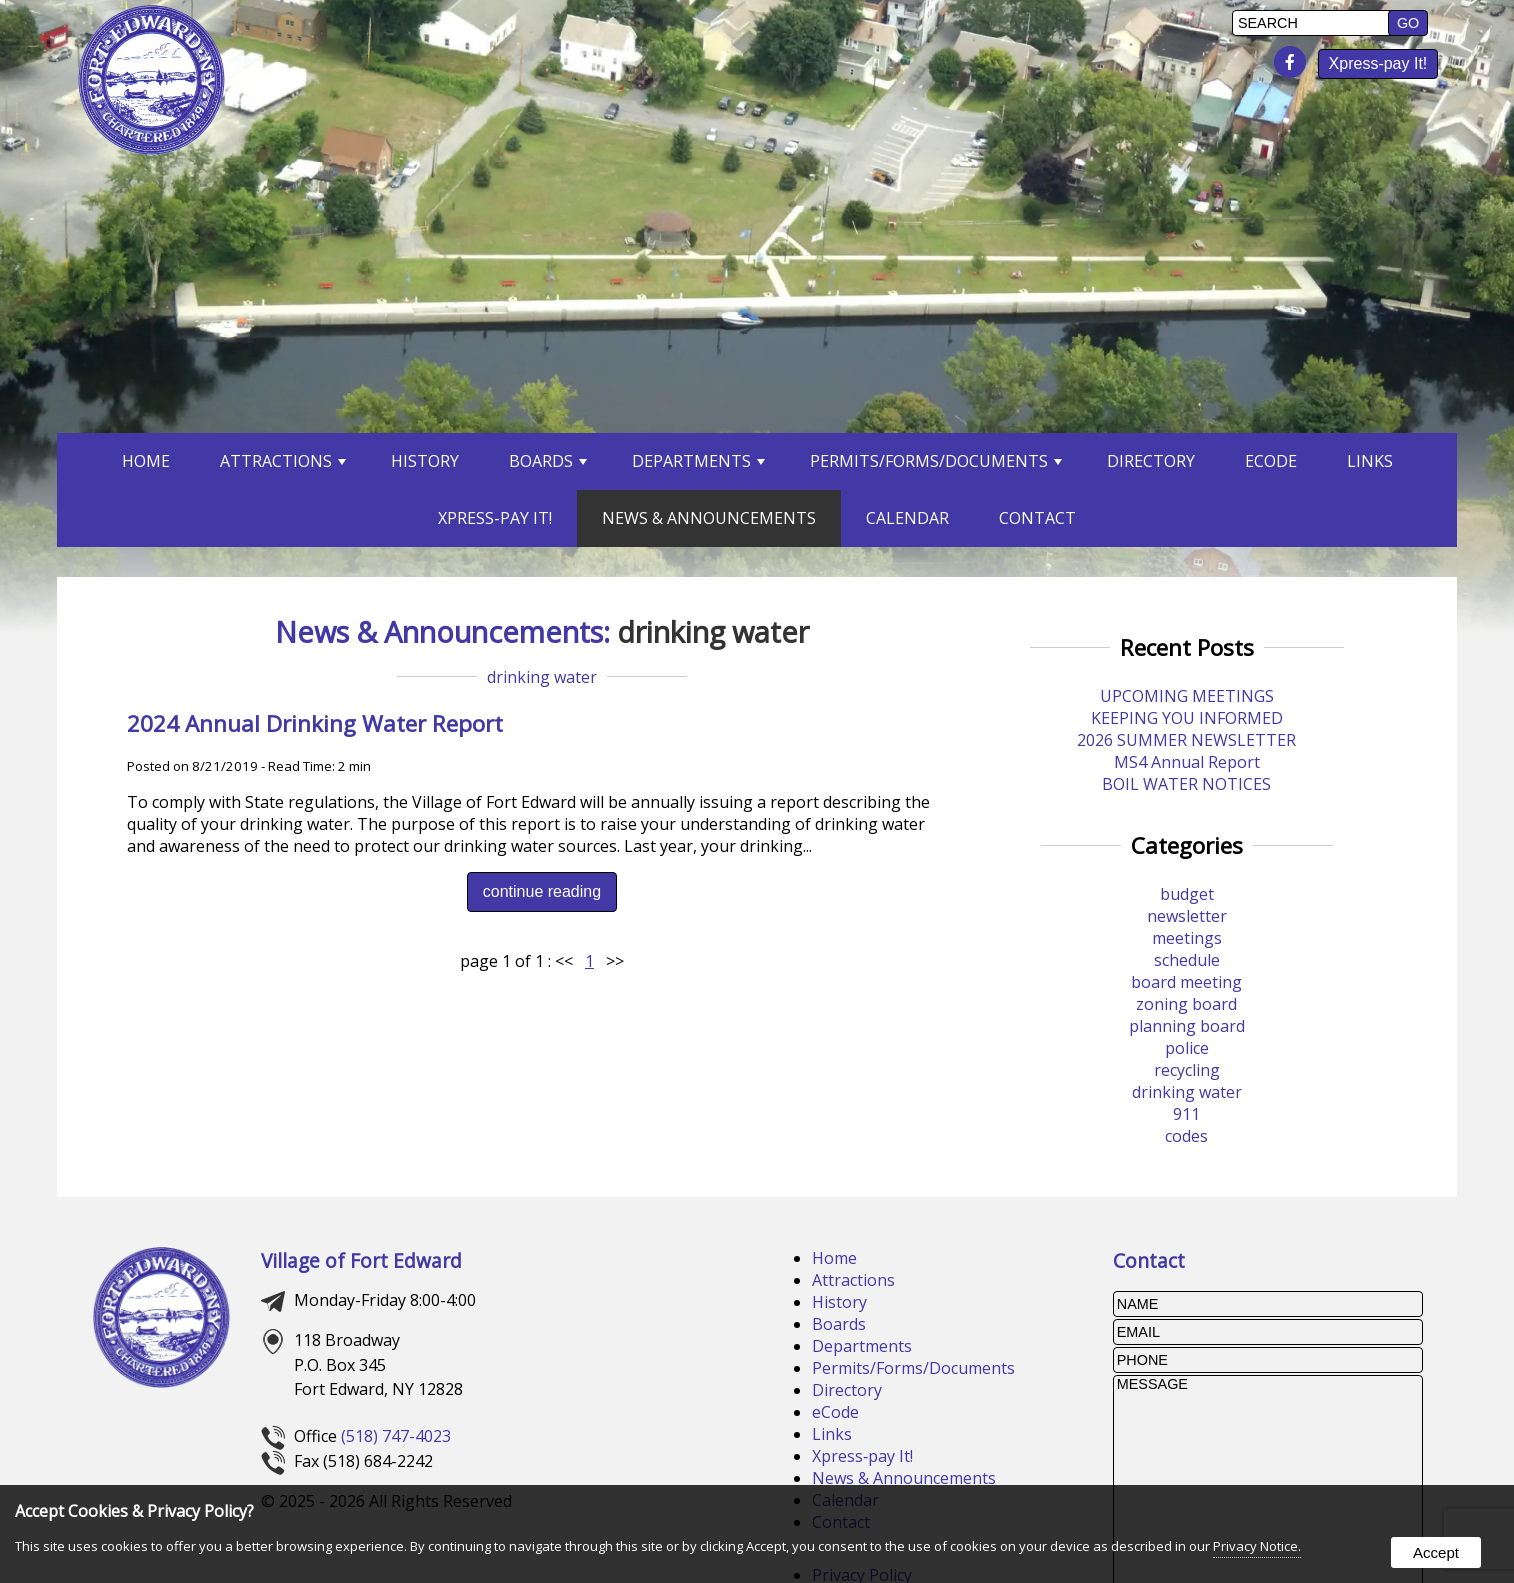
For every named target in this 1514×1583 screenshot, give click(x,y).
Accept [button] (1436, 1552)
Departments (698, 461)
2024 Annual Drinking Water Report (315, 723)
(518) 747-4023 (396, 1436)
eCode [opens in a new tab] (1271, 461)
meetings (1187, 938)
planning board (1187, 1026)
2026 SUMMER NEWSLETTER (1186, 740)
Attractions (283, 461)
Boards (548, 461)
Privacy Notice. (1257, 1546)
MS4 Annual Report (1187, 762)
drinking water (542, 677)
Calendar (907, 518)
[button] (1408, 23)
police (1187, 1048)
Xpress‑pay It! (862, 1456)
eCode (835, 1412)
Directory (1151, 461)
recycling (1187, 1070)
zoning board (1186, 1004)
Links (1370, 461)
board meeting (1186, 982)
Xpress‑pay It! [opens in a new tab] (494, 518)
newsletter (1187, 916)
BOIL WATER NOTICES (1186, 784)
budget (1187, 894)
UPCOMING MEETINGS (1187, 696)
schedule (1187, 960)
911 (1186, 1114)
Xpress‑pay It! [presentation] (1378, 63)
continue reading (542, 891)
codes (1186, 1136)
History (425, 461)
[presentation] (1294, 63)
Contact (1037, 518)
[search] (1313, 23)
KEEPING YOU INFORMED (1187, 718)
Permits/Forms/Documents (936, 461)
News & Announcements (709, 518)
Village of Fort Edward (361, 1260)
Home (146, 461)
